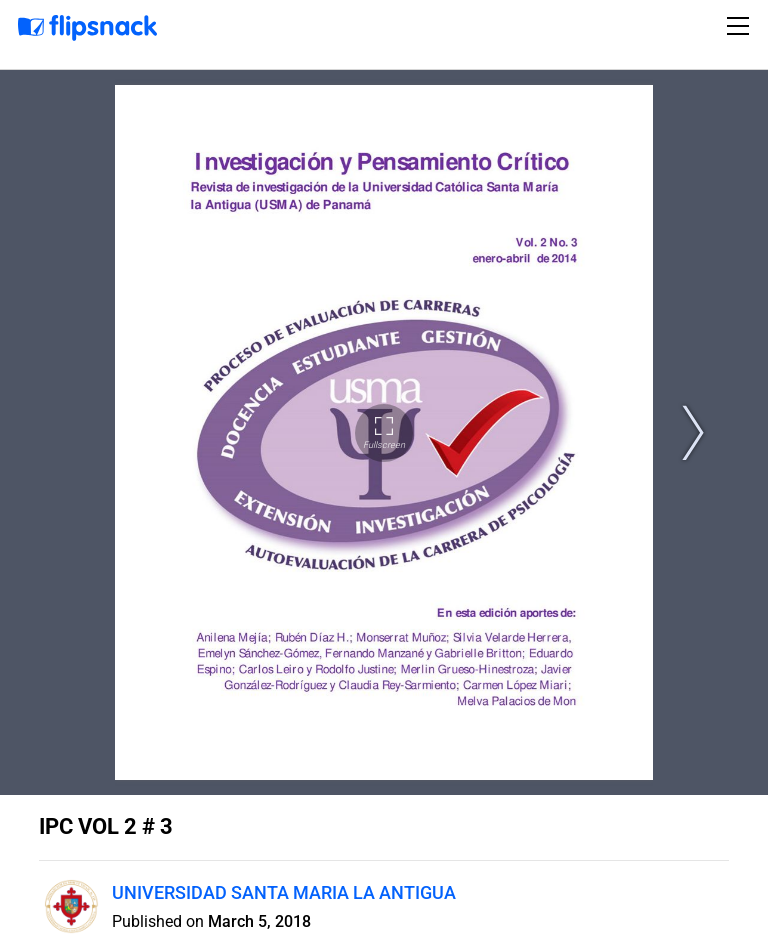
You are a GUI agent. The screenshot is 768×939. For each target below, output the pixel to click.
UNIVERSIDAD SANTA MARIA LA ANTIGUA (284, 892)
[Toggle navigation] (741, 26)
